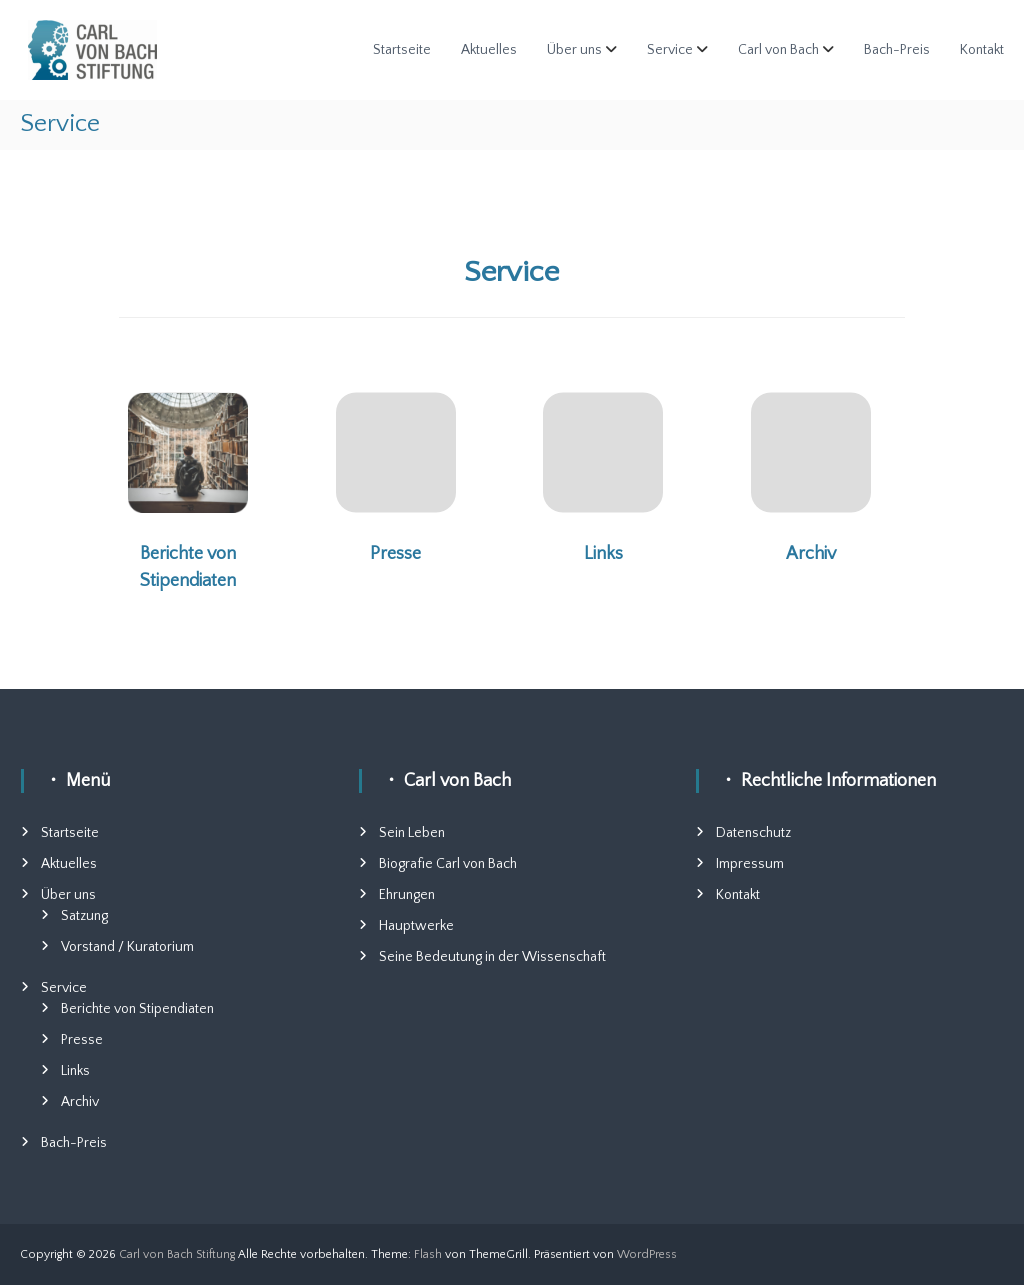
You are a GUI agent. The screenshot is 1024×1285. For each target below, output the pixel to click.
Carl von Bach (778, 50)
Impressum (750, 864)
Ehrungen (407, 895)
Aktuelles (489, 50)
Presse (395, 554)
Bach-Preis (897, 50)
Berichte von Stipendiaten (137, 1009)
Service (670, 50)
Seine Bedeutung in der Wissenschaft (492, 957)
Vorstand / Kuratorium (127, 947)
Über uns (574, 50)
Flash (428, 1254)
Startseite (402, 50)
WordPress (647, 1254)
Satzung (84, 916)
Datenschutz (753, 833)
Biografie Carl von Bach (448, 864)
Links (603, 554)
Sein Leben (412, 833)
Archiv (811, 554)
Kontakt (982, 50)
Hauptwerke (416, 926)
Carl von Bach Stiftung (177, 1254)
